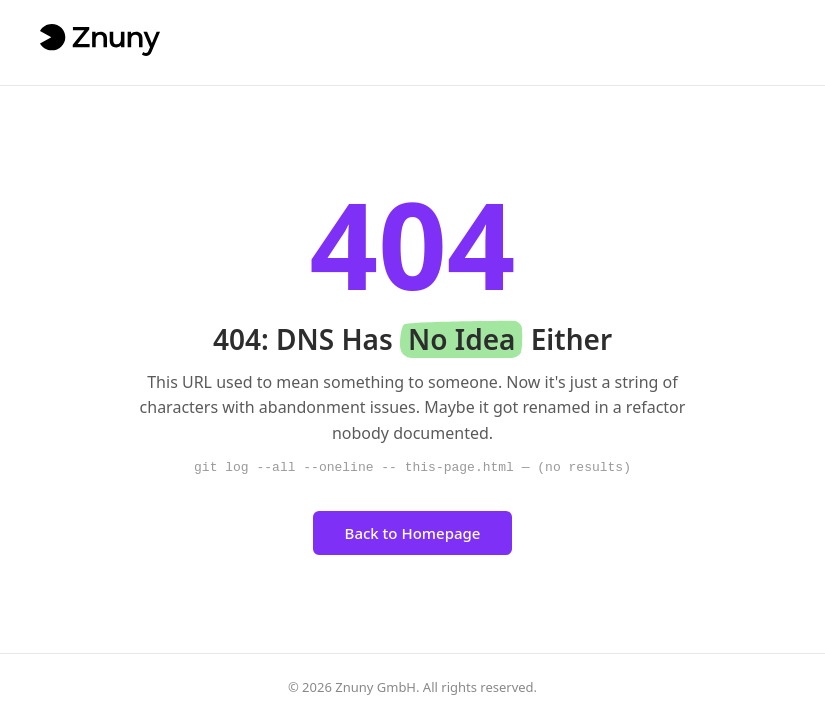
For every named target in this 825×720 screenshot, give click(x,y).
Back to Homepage (413, 533)
